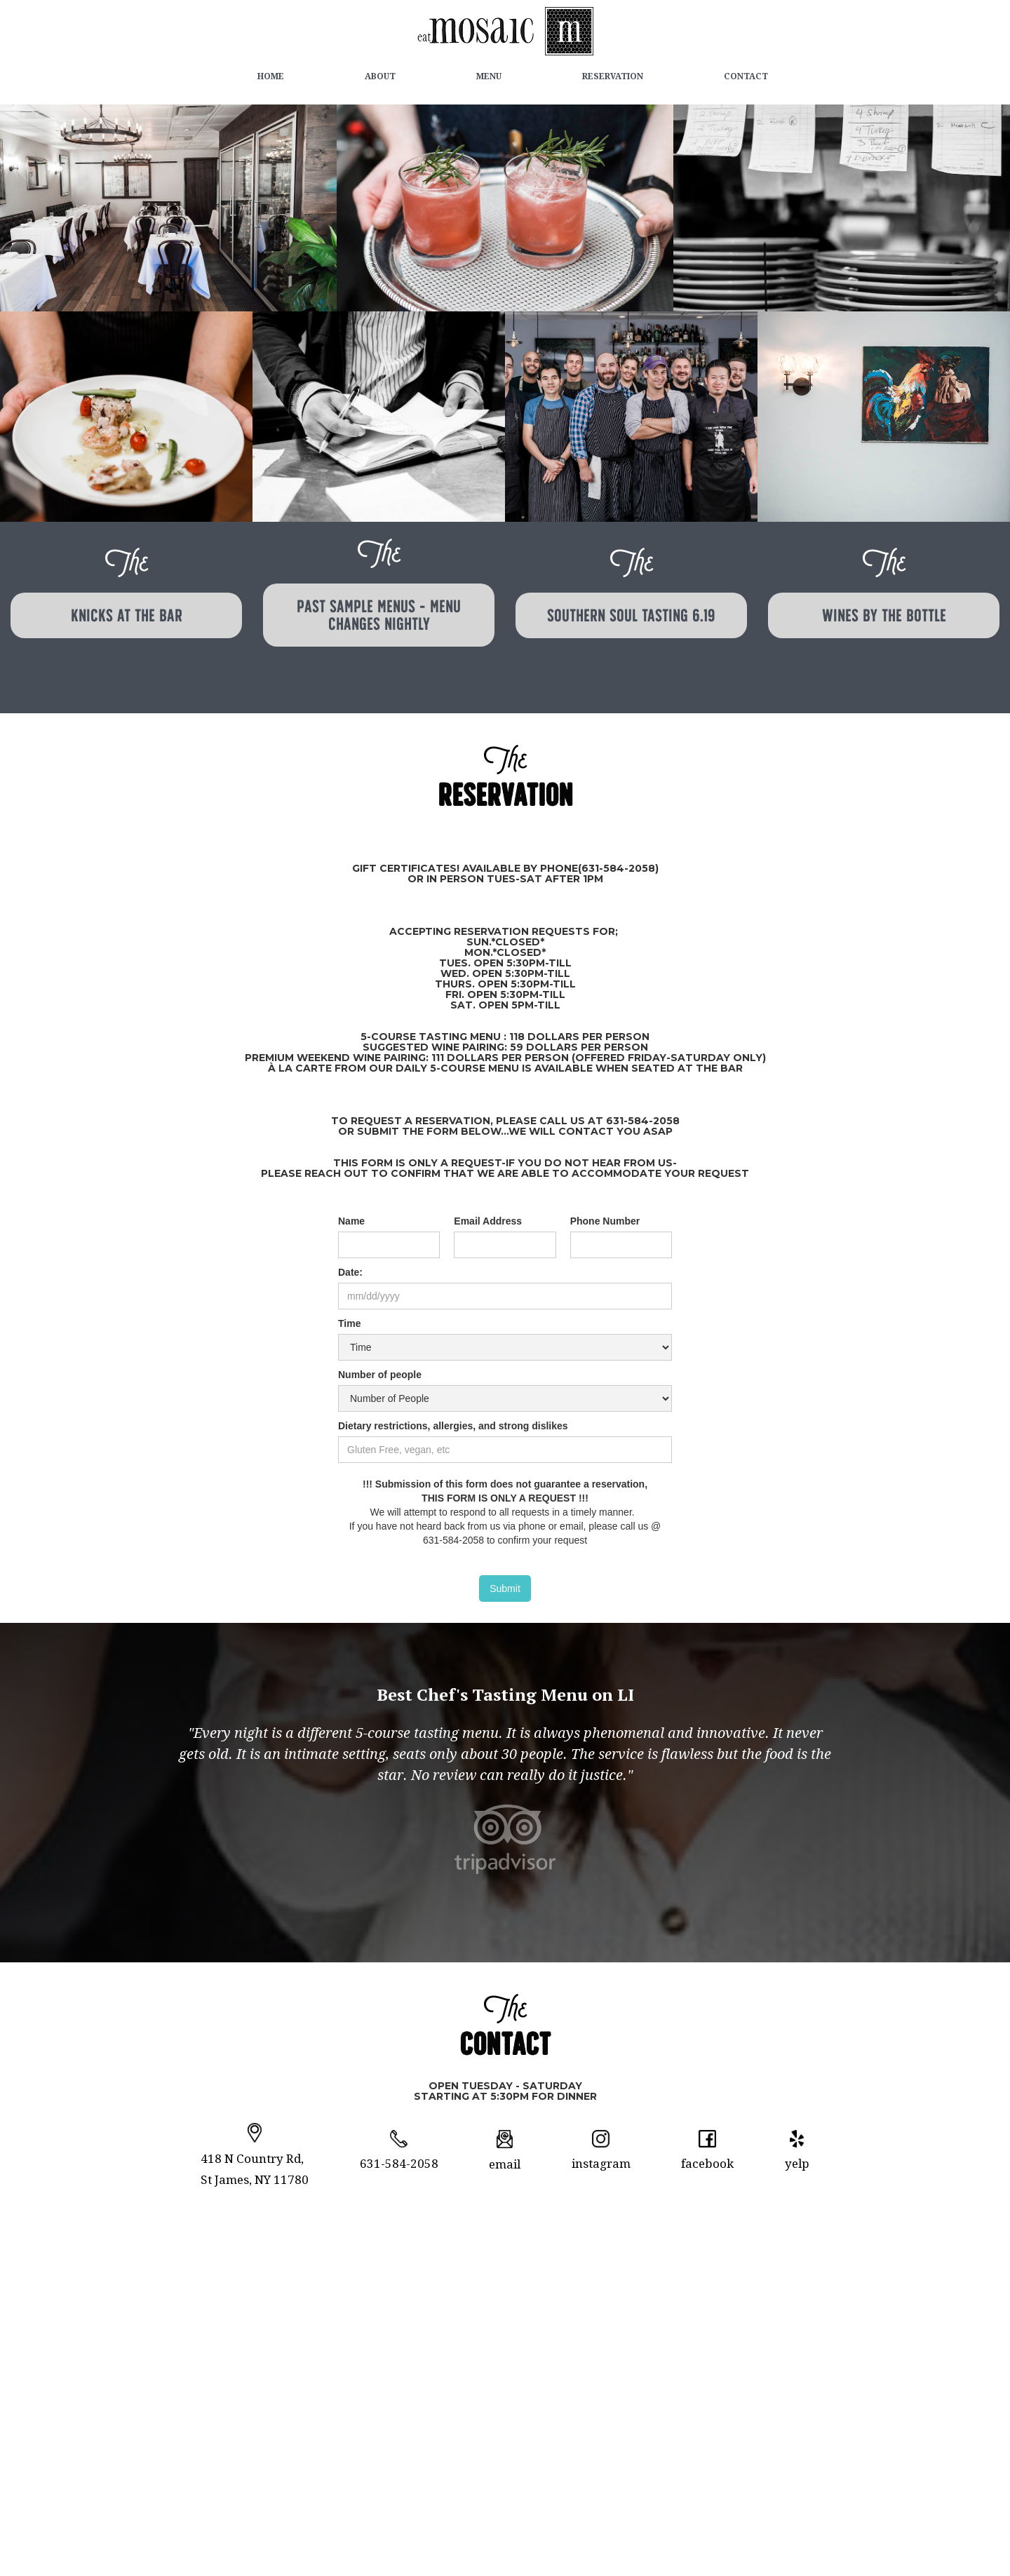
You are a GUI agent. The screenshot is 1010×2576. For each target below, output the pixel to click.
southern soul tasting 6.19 (631, 615)
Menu (488, 76)
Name (351, 1221)
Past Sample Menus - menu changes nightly (379, 614)
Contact (746, 76)
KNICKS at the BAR (126, 615)
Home (270, 76)
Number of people (380, 1374)
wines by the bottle (884, 615)
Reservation (612, 76)
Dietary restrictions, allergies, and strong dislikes (453, 1425)
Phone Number (605, 1221)
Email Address (488, 1221)
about (380, 76)
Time (349, 1323)
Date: (350, 1272)
